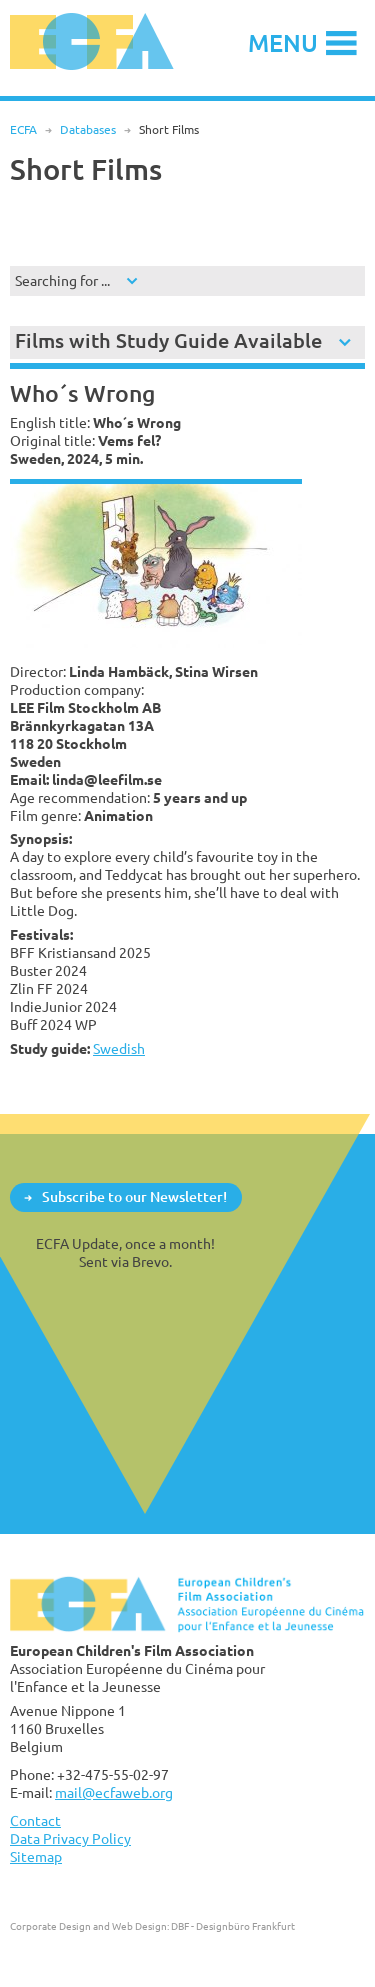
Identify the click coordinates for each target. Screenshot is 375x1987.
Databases (88, 129)
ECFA (23, 129)
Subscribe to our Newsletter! (134, 1196)
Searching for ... (62, 280)
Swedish (119, 1048)
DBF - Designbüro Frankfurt (233, 1926)
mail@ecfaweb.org (114, 1792)
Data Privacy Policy (70, 1838)
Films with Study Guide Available (168, 340)
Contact (35, 1820)
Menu (283, 42)
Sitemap (36, 1856)
